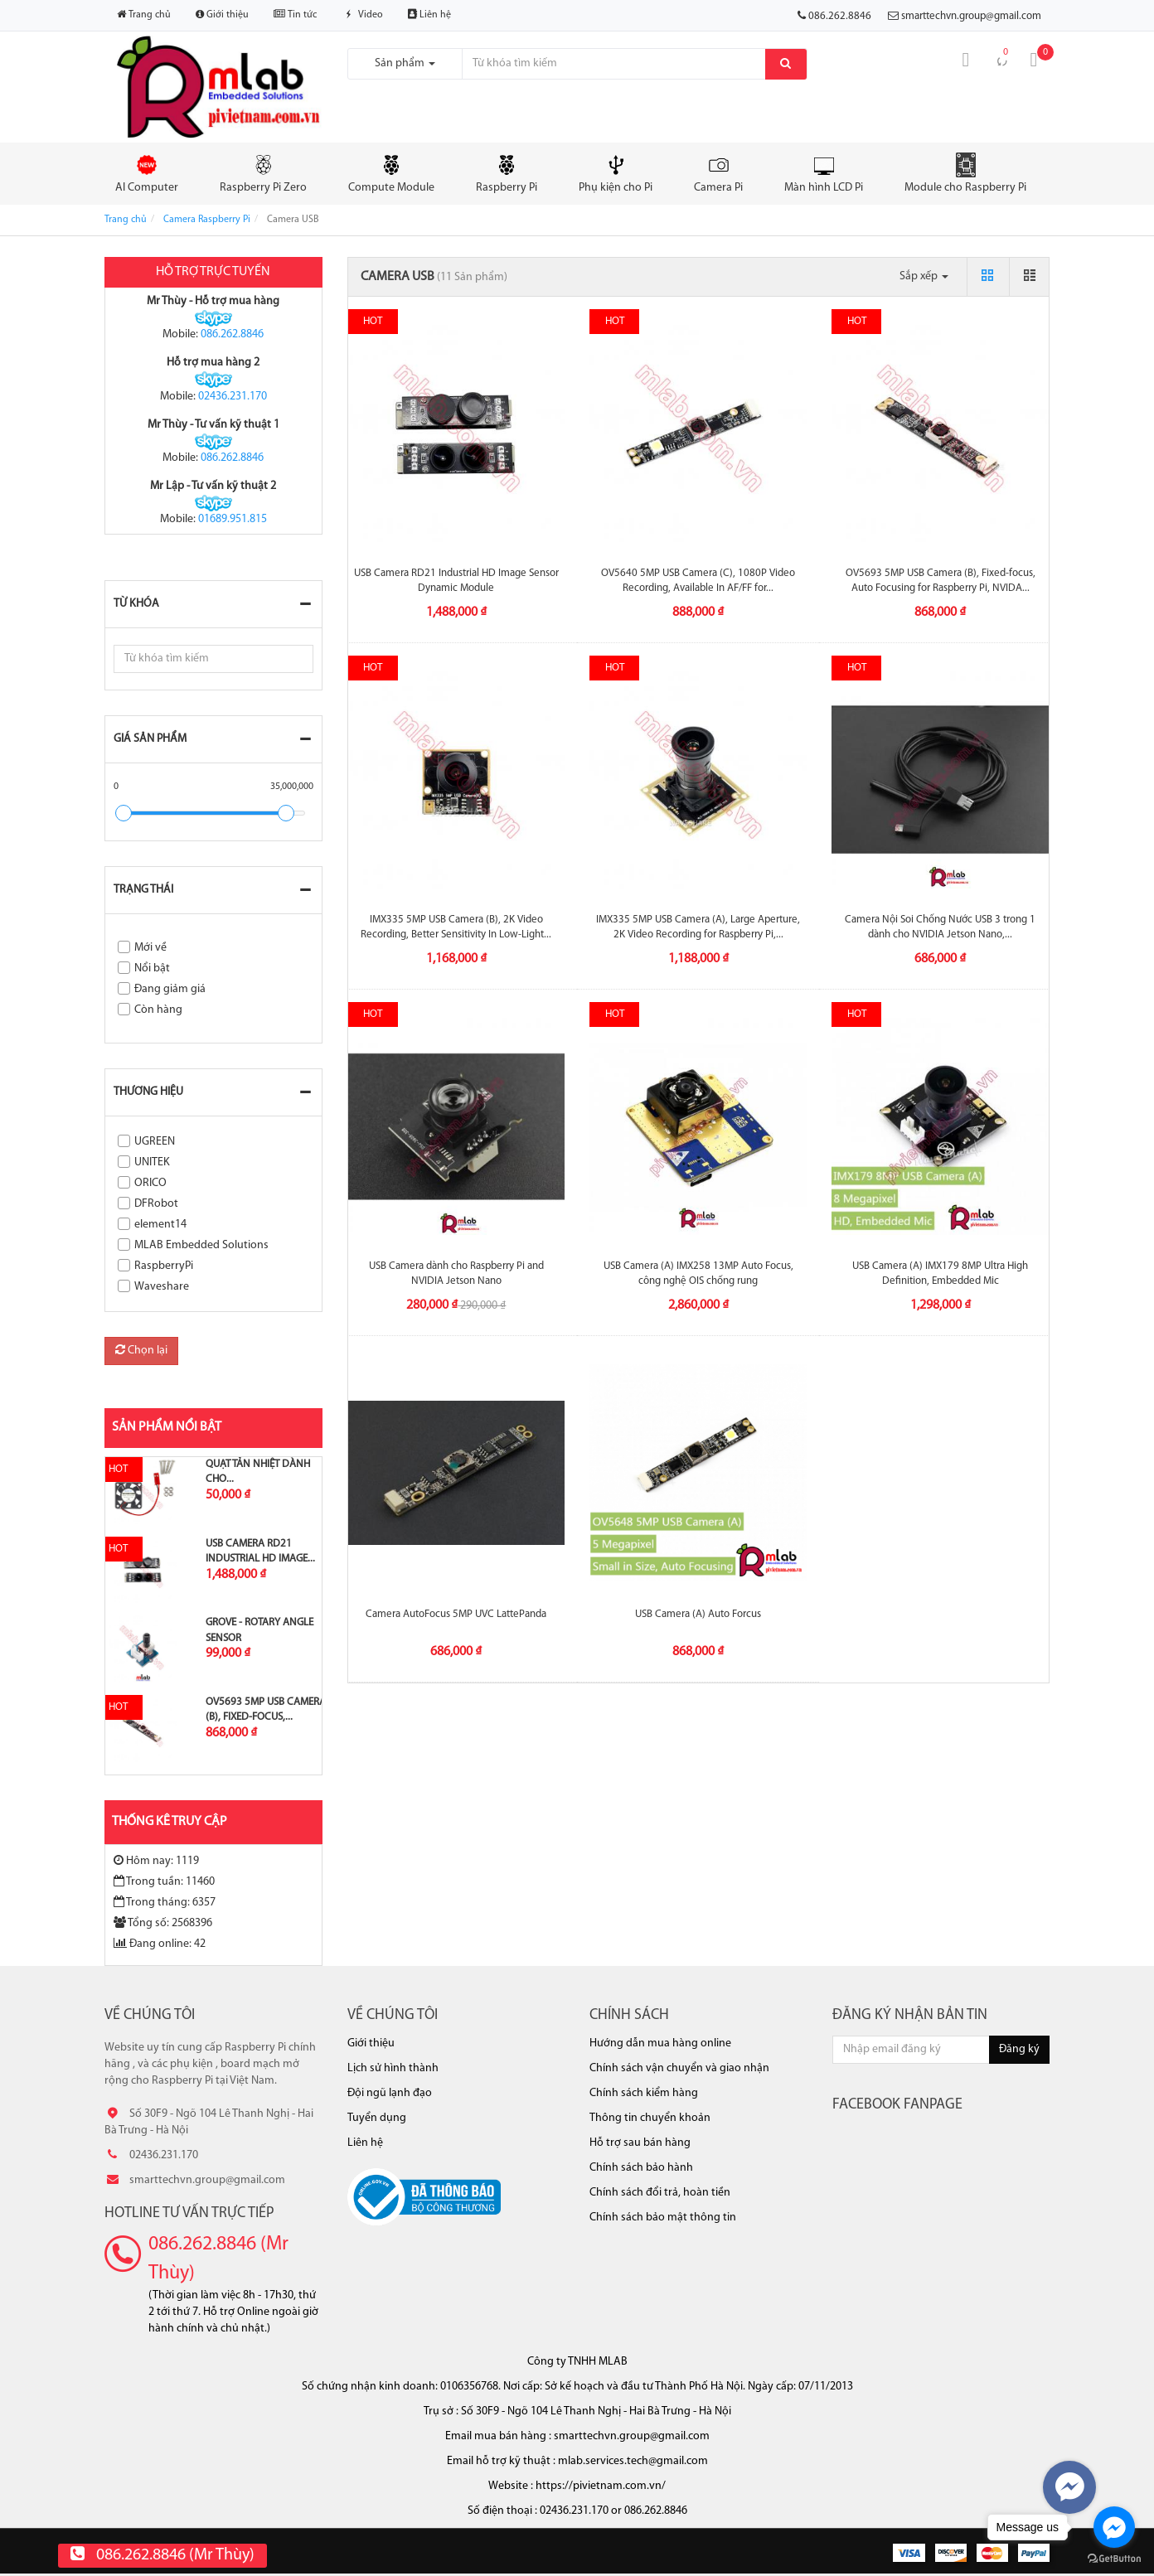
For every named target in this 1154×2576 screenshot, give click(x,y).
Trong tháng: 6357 (165, 1902)
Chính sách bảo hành (641, 2168)
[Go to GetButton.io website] (1114, 2559)
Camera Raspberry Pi (206, 220)
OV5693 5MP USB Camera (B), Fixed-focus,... (266, 1709)
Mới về (150, 948)
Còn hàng (158, 1010)
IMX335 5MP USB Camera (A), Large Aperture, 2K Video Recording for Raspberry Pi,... (698, 927)
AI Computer (146, 173)
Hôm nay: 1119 (156, 1860)
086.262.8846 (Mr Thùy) (218, 2259)
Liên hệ (429, 14)
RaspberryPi (163, 1266)
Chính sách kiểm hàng (643, 2093)
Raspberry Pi (506, 173)
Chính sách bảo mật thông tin (662, 2217)
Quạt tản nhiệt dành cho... (258, 1471)
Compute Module (391, 173)
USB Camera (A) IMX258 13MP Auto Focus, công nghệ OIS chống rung (698, 1273)
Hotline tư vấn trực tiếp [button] (189, 2213)
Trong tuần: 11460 (164, 1881)
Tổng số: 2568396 (163, 1923)
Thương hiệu (148, 1092)
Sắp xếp (923, 276)
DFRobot (156, 1204)
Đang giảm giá (170, 989)
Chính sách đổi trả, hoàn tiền (659, 2192)
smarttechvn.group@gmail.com (971, 16)
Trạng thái (143, 890)
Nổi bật (152, 968)
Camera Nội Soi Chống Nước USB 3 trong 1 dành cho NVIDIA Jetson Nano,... (940, 927)
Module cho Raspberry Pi (965, 173)
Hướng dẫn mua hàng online (660, 2043)
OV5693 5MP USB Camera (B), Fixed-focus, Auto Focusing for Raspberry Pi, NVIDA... (940, 580)
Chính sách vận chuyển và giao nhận (679, 2068)
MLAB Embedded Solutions (201, 1245)
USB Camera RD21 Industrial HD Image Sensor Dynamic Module (456, 580)
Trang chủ (144, 14)
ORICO (150, 1183)
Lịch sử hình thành (393, 2068)
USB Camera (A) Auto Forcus (698, 1614)
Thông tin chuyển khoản (649, 2118)
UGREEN (154, 1141)
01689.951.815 (232, 519)
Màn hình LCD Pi (823, 173)
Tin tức (295, 14)
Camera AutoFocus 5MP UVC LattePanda (456, 1614)
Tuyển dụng (376, 2118)
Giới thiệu (222, 14)
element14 (160, 1224)
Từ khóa (136, 604)
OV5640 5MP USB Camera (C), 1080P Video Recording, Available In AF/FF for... (698, 580)
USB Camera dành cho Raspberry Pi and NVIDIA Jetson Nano (456, 1273)
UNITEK (152, 1162)
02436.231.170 (232, 396)
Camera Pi (718, 173)
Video (362, 15)
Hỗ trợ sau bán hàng (640, 2143)
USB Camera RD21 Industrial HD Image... (260, 1551)
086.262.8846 (232, 334)
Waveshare (161, 1287)
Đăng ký (1019, 2049)
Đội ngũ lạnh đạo (389, 2093)
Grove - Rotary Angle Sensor (259, 1630)
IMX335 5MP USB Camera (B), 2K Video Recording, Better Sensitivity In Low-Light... (456, 927)
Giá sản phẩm (150, 739)
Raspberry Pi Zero (263, 173)
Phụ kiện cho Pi (615, 173)
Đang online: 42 (160, 1943)
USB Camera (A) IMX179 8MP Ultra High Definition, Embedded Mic (940, 1273)
